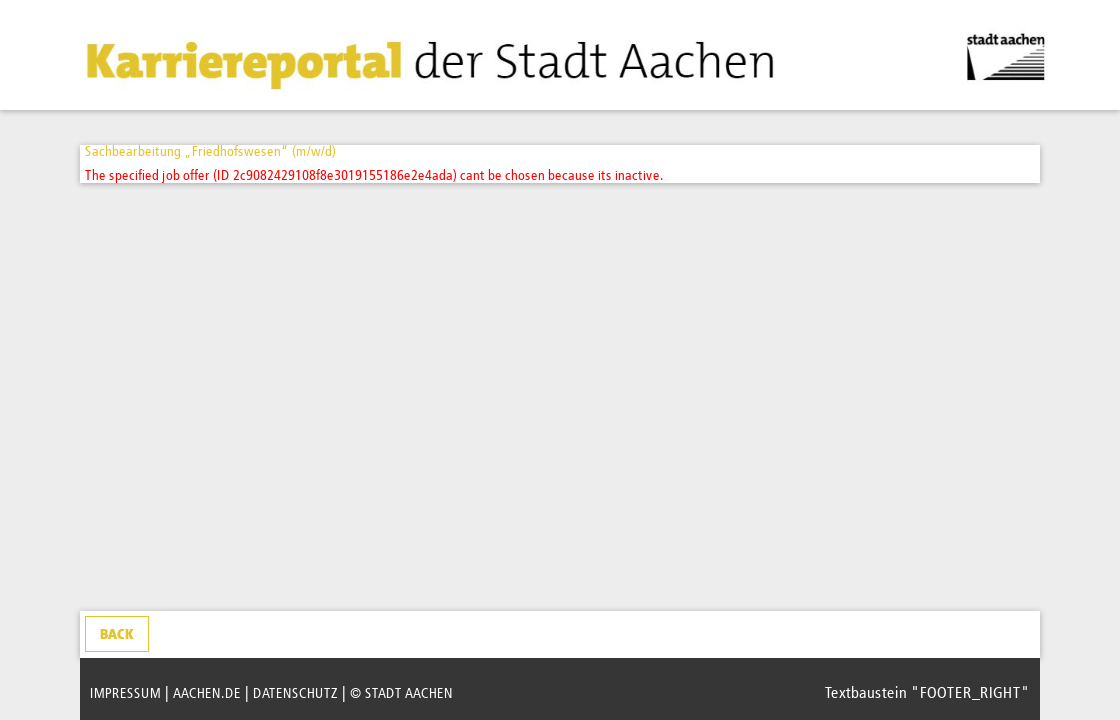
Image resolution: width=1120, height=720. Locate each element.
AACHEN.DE (207, 694)
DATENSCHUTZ (295, 694)
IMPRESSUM (125, 694)
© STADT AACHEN (401, 694)
